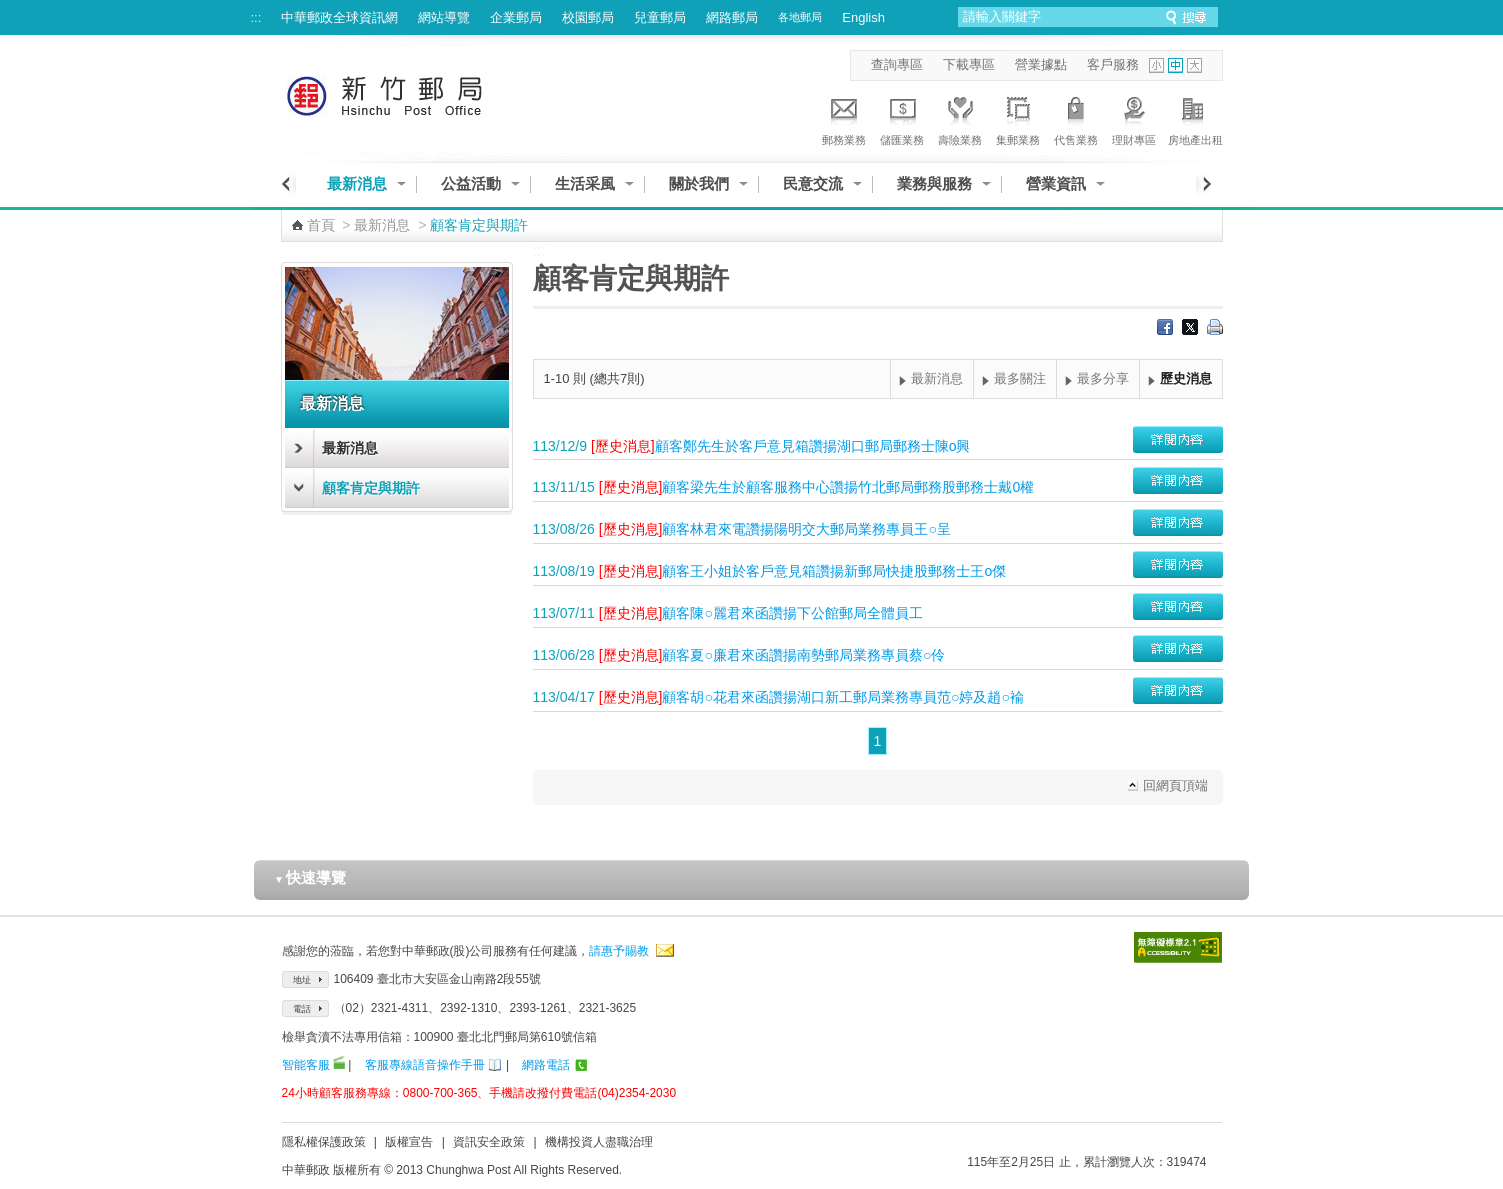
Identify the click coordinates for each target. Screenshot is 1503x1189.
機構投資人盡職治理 (599, 1142)
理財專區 (1134, 118)
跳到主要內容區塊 (10, 10)
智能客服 (306, 1065)
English (863, 17)
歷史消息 (1186, 378)
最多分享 (1103, 378)
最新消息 (357, 183)
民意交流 (813, 183)
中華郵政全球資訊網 (339, 17)
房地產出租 (1195, 118)
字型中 (1175, 65)
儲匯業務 (902, 118)
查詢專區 (897, 64)
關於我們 (699, 183)
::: (256, 17)
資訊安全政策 (489, 1142)
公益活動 (471, 183)
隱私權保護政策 (324, 1142)
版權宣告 (409, 1142)
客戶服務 (1113, 64)
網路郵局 (732, 17)
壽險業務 (960, 118)
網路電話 (546, 1065)
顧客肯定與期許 (371, 488)
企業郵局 (516, 17)
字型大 (1194, 65)
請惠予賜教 (619, 951)
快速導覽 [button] (310, 877)
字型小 (1156, 65)
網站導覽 (444, 17)
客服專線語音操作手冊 (425, 1065)
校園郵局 (588, 17)
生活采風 (585, 183)
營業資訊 (1056, 183)
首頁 (321, 225)
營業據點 (1041, 64)
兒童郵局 (660, 17)
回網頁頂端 (1175, 785)
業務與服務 (934, 183)
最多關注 (1020, 378)
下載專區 (969, 64)
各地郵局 (800, 17)
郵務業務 (844, 118)
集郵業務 (1018, 118)
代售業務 (1076, 118)
